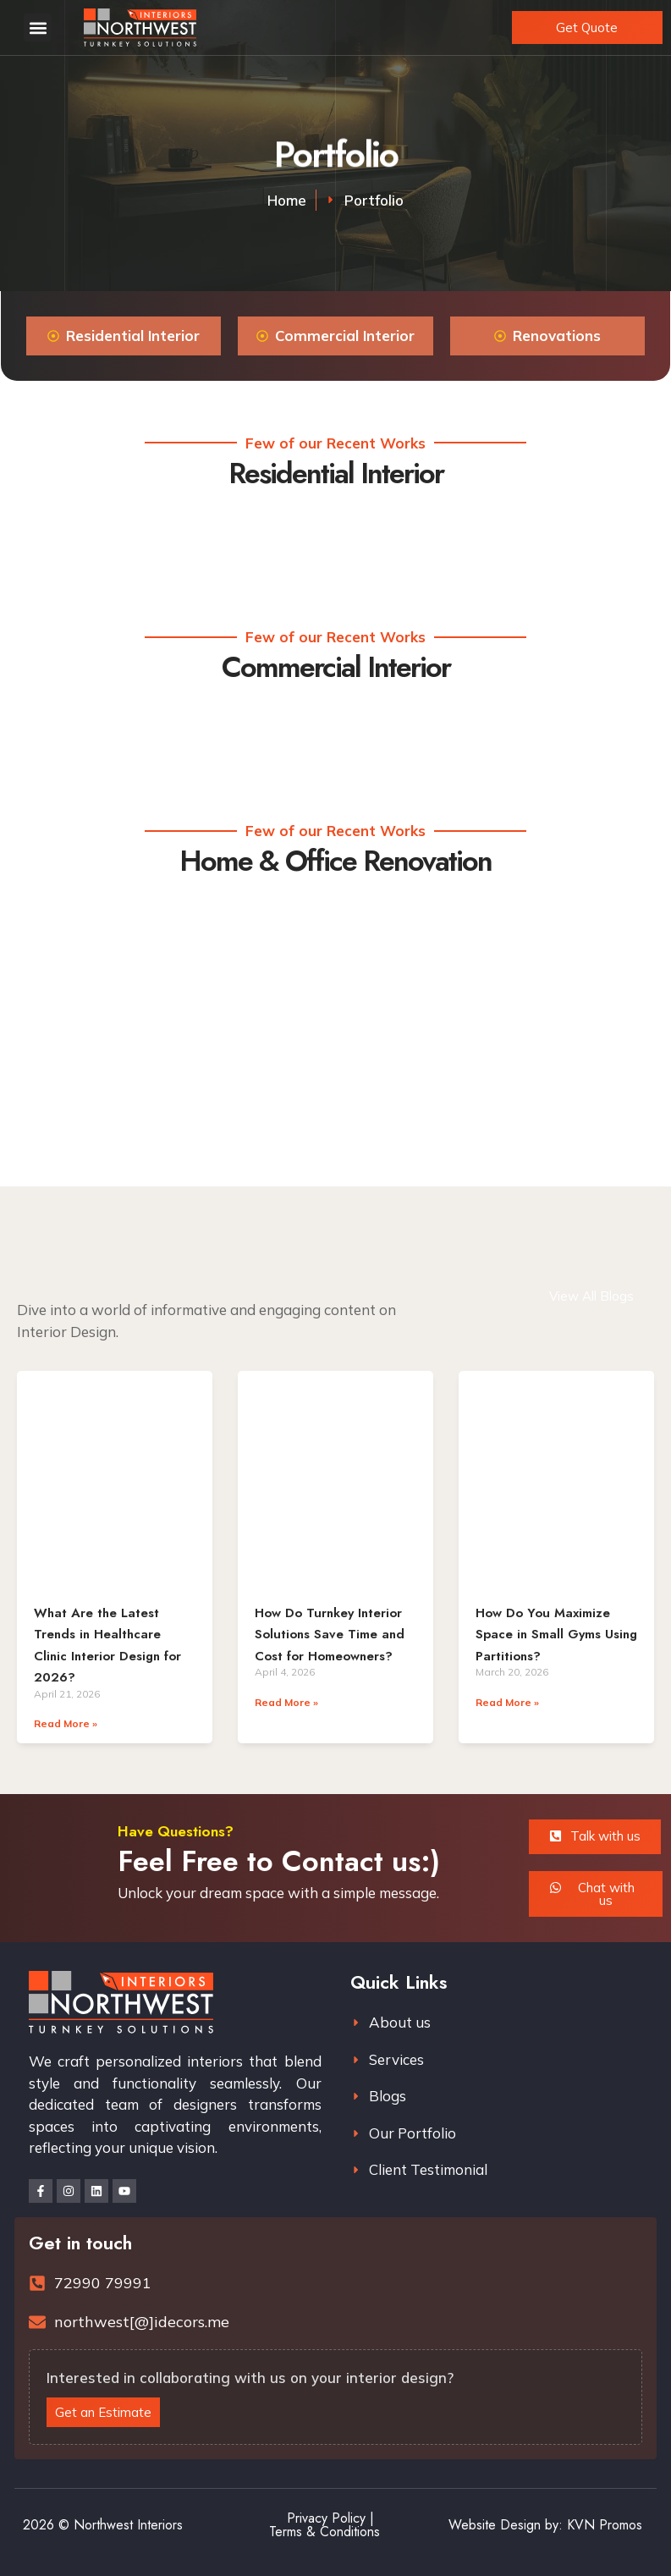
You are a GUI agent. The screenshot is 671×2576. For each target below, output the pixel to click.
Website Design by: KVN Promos (545, 2525)
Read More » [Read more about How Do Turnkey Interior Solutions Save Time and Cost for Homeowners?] (286, 1702)
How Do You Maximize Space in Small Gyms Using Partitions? (556, 1634)
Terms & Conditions (324, 2531)
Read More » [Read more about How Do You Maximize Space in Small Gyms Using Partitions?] (507, 1702)
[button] (38, 27)
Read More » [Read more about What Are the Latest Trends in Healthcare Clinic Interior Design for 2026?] (65, 1723)
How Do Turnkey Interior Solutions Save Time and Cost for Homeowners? (329, 1634)
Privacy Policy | (330, 2518)
